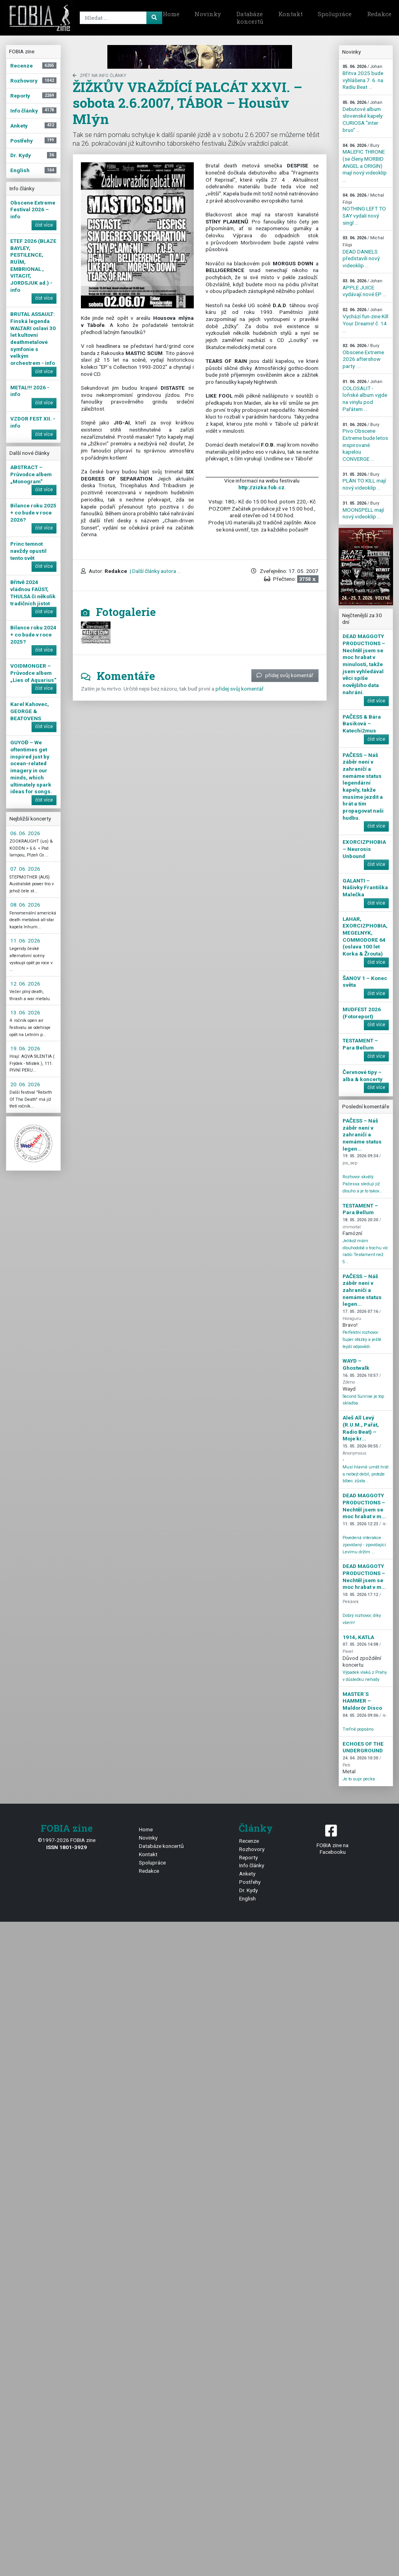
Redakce (149, 1871)
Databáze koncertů (249, 18)
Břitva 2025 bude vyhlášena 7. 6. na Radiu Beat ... (363, 77)
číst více (44, 225)
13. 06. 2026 (25, 1012)
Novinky (208, 14)
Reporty (248, 1857)
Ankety (247, 1873)
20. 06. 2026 (25, 1084)
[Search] (119, 17)
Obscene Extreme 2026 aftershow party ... (363, 356)
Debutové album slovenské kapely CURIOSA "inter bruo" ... (362, 116)
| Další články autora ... (155, 571)
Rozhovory (251, 1849)
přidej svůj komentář (285, 675)
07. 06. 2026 (25, 869)
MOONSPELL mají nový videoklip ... (363, 510)
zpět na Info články (99, 75)
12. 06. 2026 (25, 983)
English (247, 1898)
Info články (251, 1865)
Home (171, 14)
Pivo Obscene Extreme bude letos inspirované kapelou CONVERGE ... (365, 442)
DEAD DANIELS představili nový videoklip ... (363, 251)
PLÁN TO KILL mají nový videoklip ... (364, 481)
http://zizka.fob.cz (261, 487)
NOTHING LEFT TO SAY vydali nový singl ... (364, 209)
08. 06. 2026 (25, 904)
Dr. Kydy (248, 1890)
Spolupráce (335, 14)
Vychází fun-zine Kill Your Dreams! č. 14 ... (365, 320)
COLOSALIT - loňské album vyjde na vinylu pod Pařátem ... (365, 395)
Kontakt (290, 14)
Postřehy (249, 1882)
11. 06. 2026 (25, 940)
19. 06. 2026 (25, 1048)
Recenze (249, 1841)
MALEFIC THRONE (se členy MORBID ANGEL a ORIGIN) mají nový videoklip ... (365, 163)
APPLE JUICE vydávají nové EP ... (364, 287)
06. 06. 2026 (25, 833)
